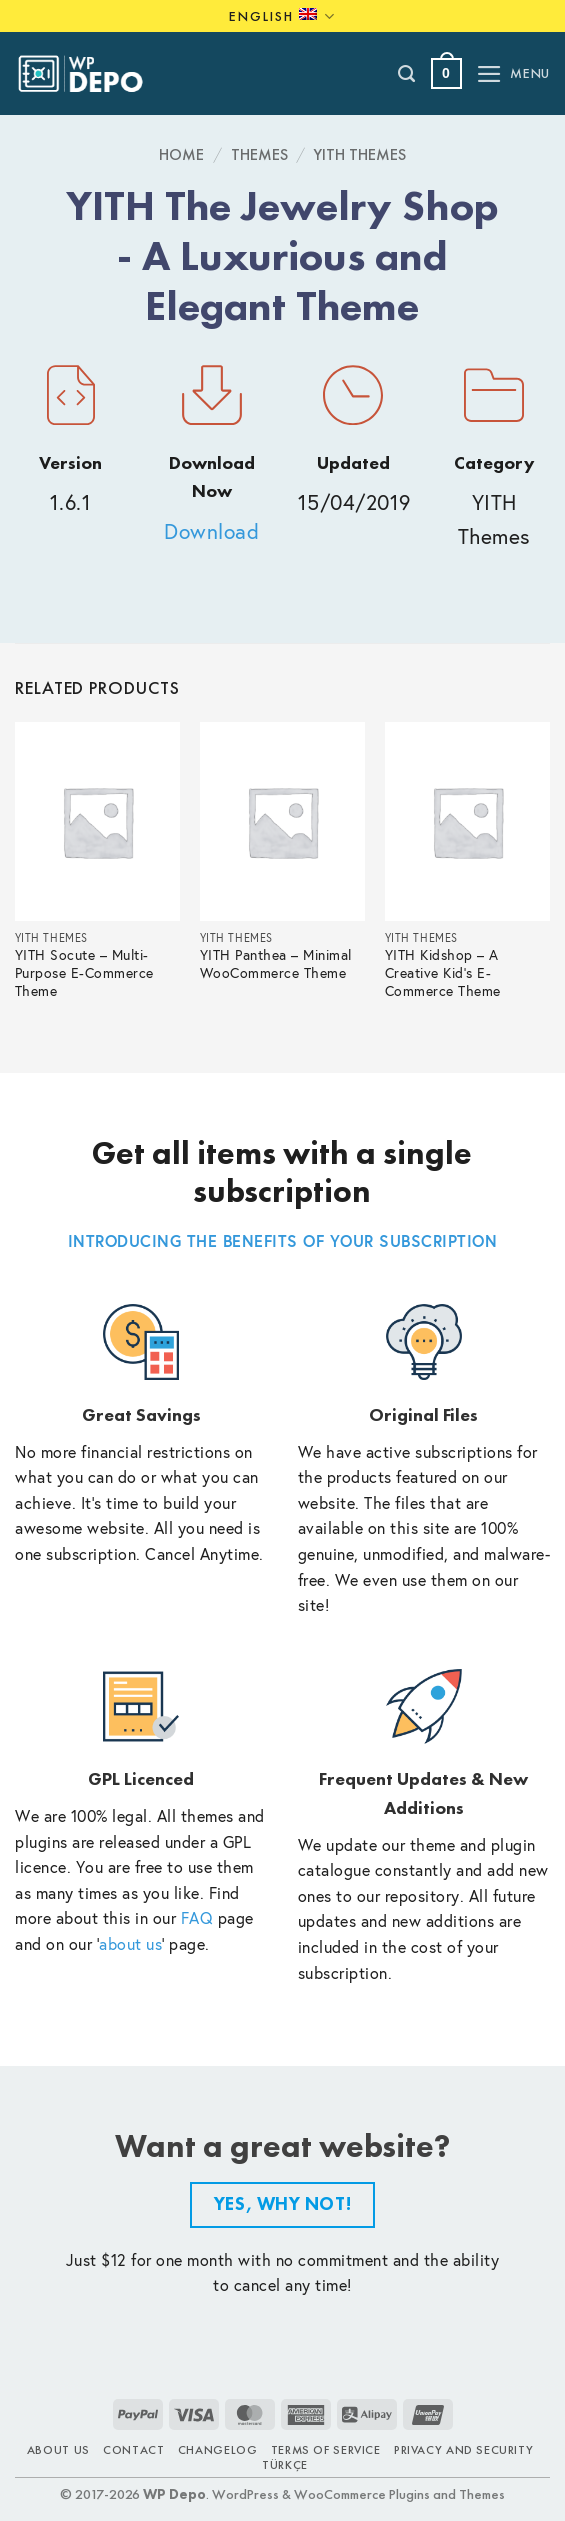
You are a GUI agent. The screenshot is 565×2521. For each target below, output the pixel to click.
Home (181, 154)
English (282, 16)
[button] (446, 73)
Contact (133, 2450)
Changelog (218, 2450)
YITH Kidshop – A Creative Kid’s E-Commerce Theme (443, 973)
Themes (259, 154)
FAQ (197, 1917)
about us (130, 1943)
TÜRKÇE (285, 2465)
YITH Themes (360, 154)
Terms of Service (326, 2450)
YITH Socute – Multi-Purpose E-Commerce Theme (84, 973)
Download (211, 531)
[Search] (407, 74)
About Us (58, 2450)
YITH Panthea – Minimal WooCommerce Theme (276, 964)
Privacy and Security (463, 2450)
